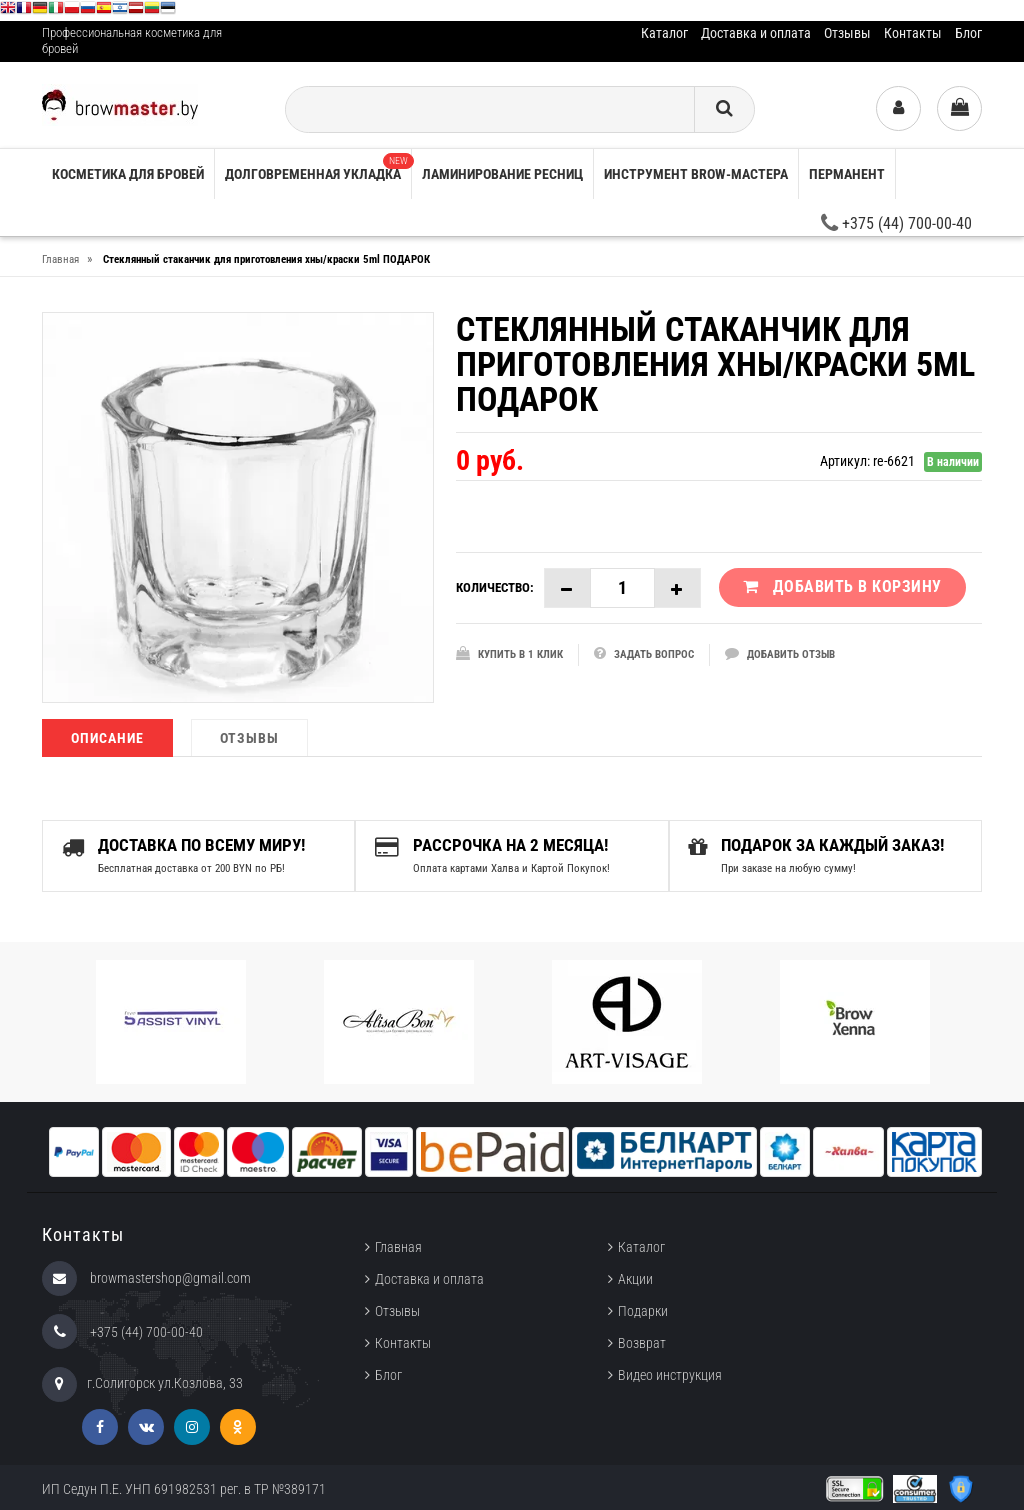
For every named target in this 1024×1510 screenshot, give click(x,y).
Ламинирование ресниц (502, 174)
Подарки (643, 1309)
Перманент (847, 174)
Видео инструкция (670, 1373)
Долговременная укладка (318, 167)
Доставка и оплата (756, 33)
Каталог (664, 33)
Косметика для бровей (128, 174)
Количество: (495, 587)
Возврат (642, 1341)
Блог (968, 33)
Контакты (913, 33)
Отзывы (847, 33)
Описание (107, 738)
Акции (635, 1277)
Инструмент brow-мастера (696, 174)
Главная (398, 1245)
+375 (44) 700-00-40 (896, 223)
